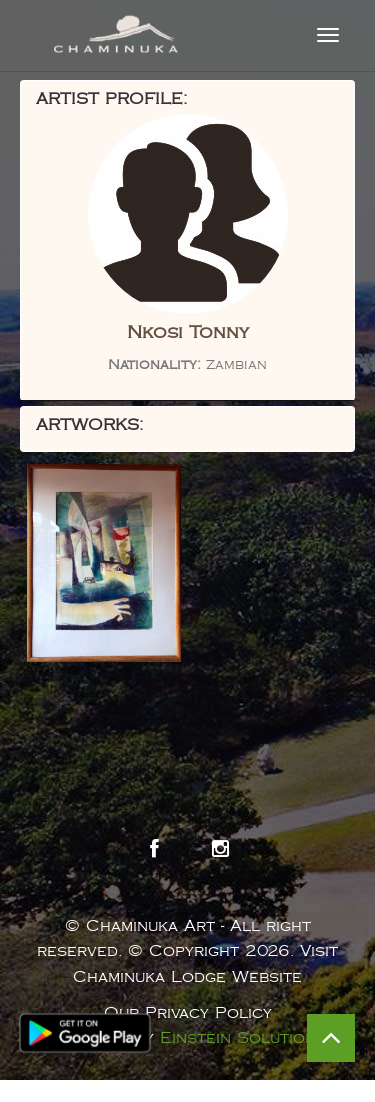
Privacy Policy (208, 1013)
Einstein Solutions (243, 1038)
